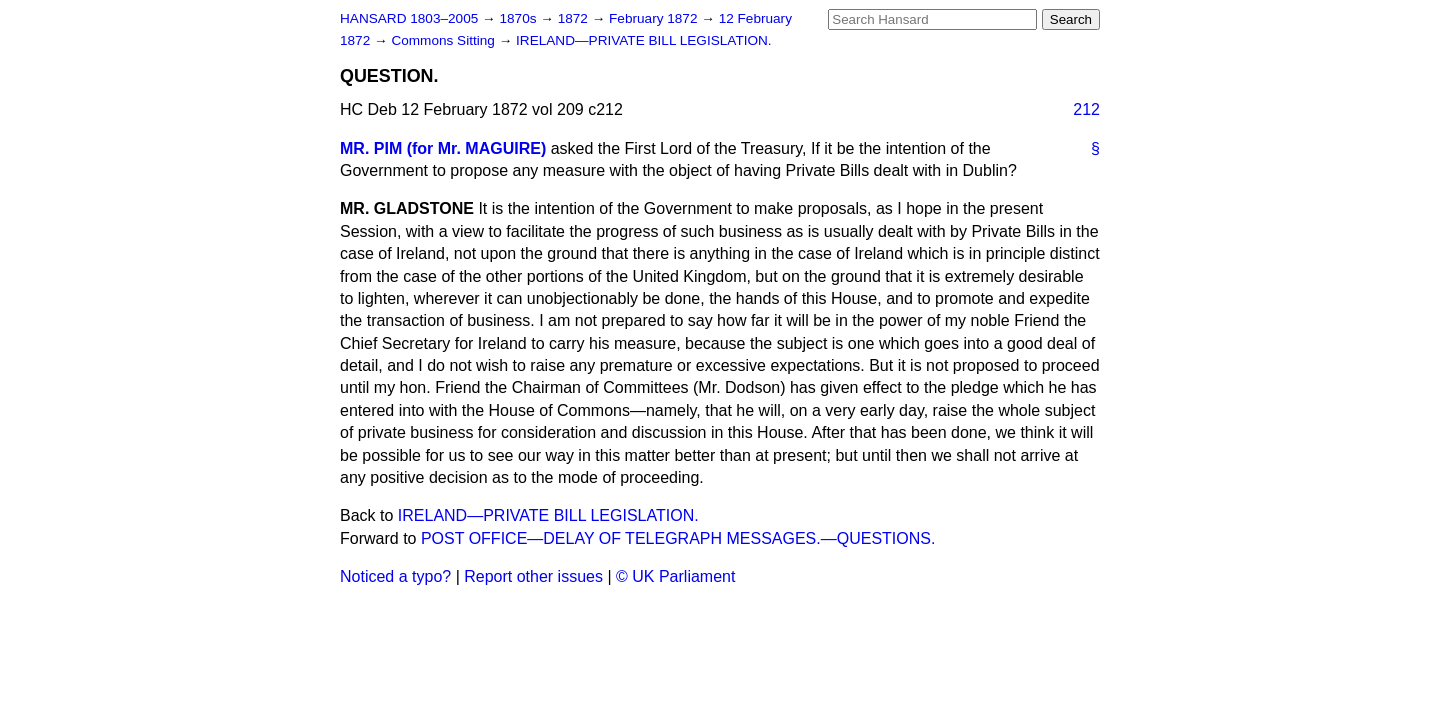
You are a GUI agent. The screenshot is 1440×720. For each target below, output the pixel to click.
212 (1086, 109)
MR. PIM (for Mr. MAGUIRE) (443, 148)
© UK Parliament (675, 576)
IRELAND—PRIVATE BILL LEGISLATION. (644, 40)
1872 (575, 18)
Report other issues (533, 576)
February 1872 (655, 18)
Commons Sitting (444, 40)
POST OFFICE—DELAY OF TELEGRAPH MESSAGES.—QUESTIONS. (678, 538)
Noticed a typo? (395, 576)
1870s (519, 18)
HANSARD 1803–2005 (409, 18)
